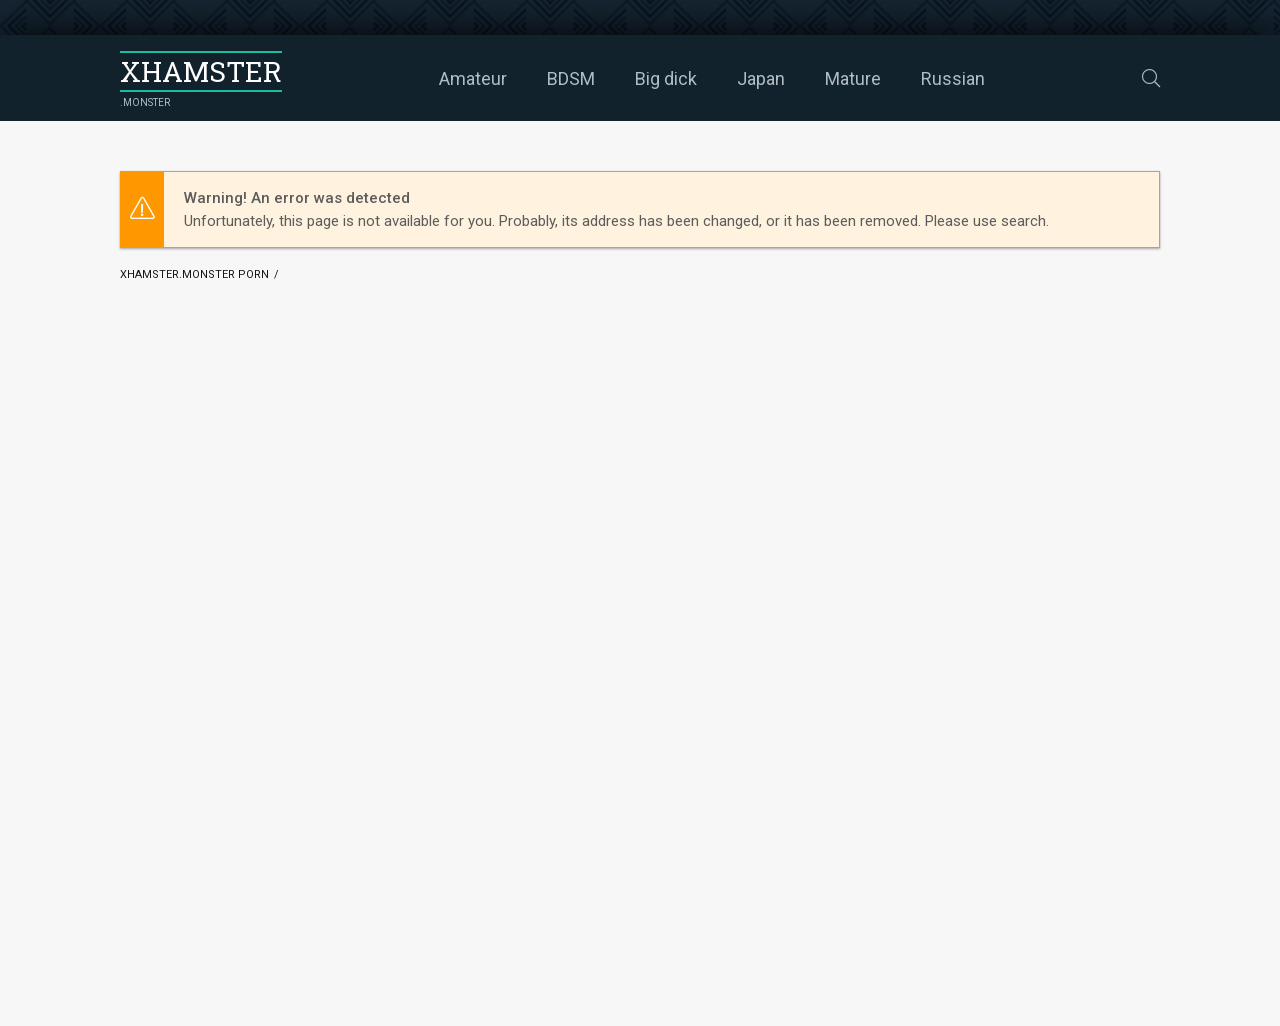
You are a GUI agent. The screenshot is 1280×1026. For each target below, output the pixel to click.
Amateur (473, 78)
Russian (953, 78)
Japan (761, 78)
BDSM (571, 78)
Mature (853, 78)
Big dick (666, 78)
